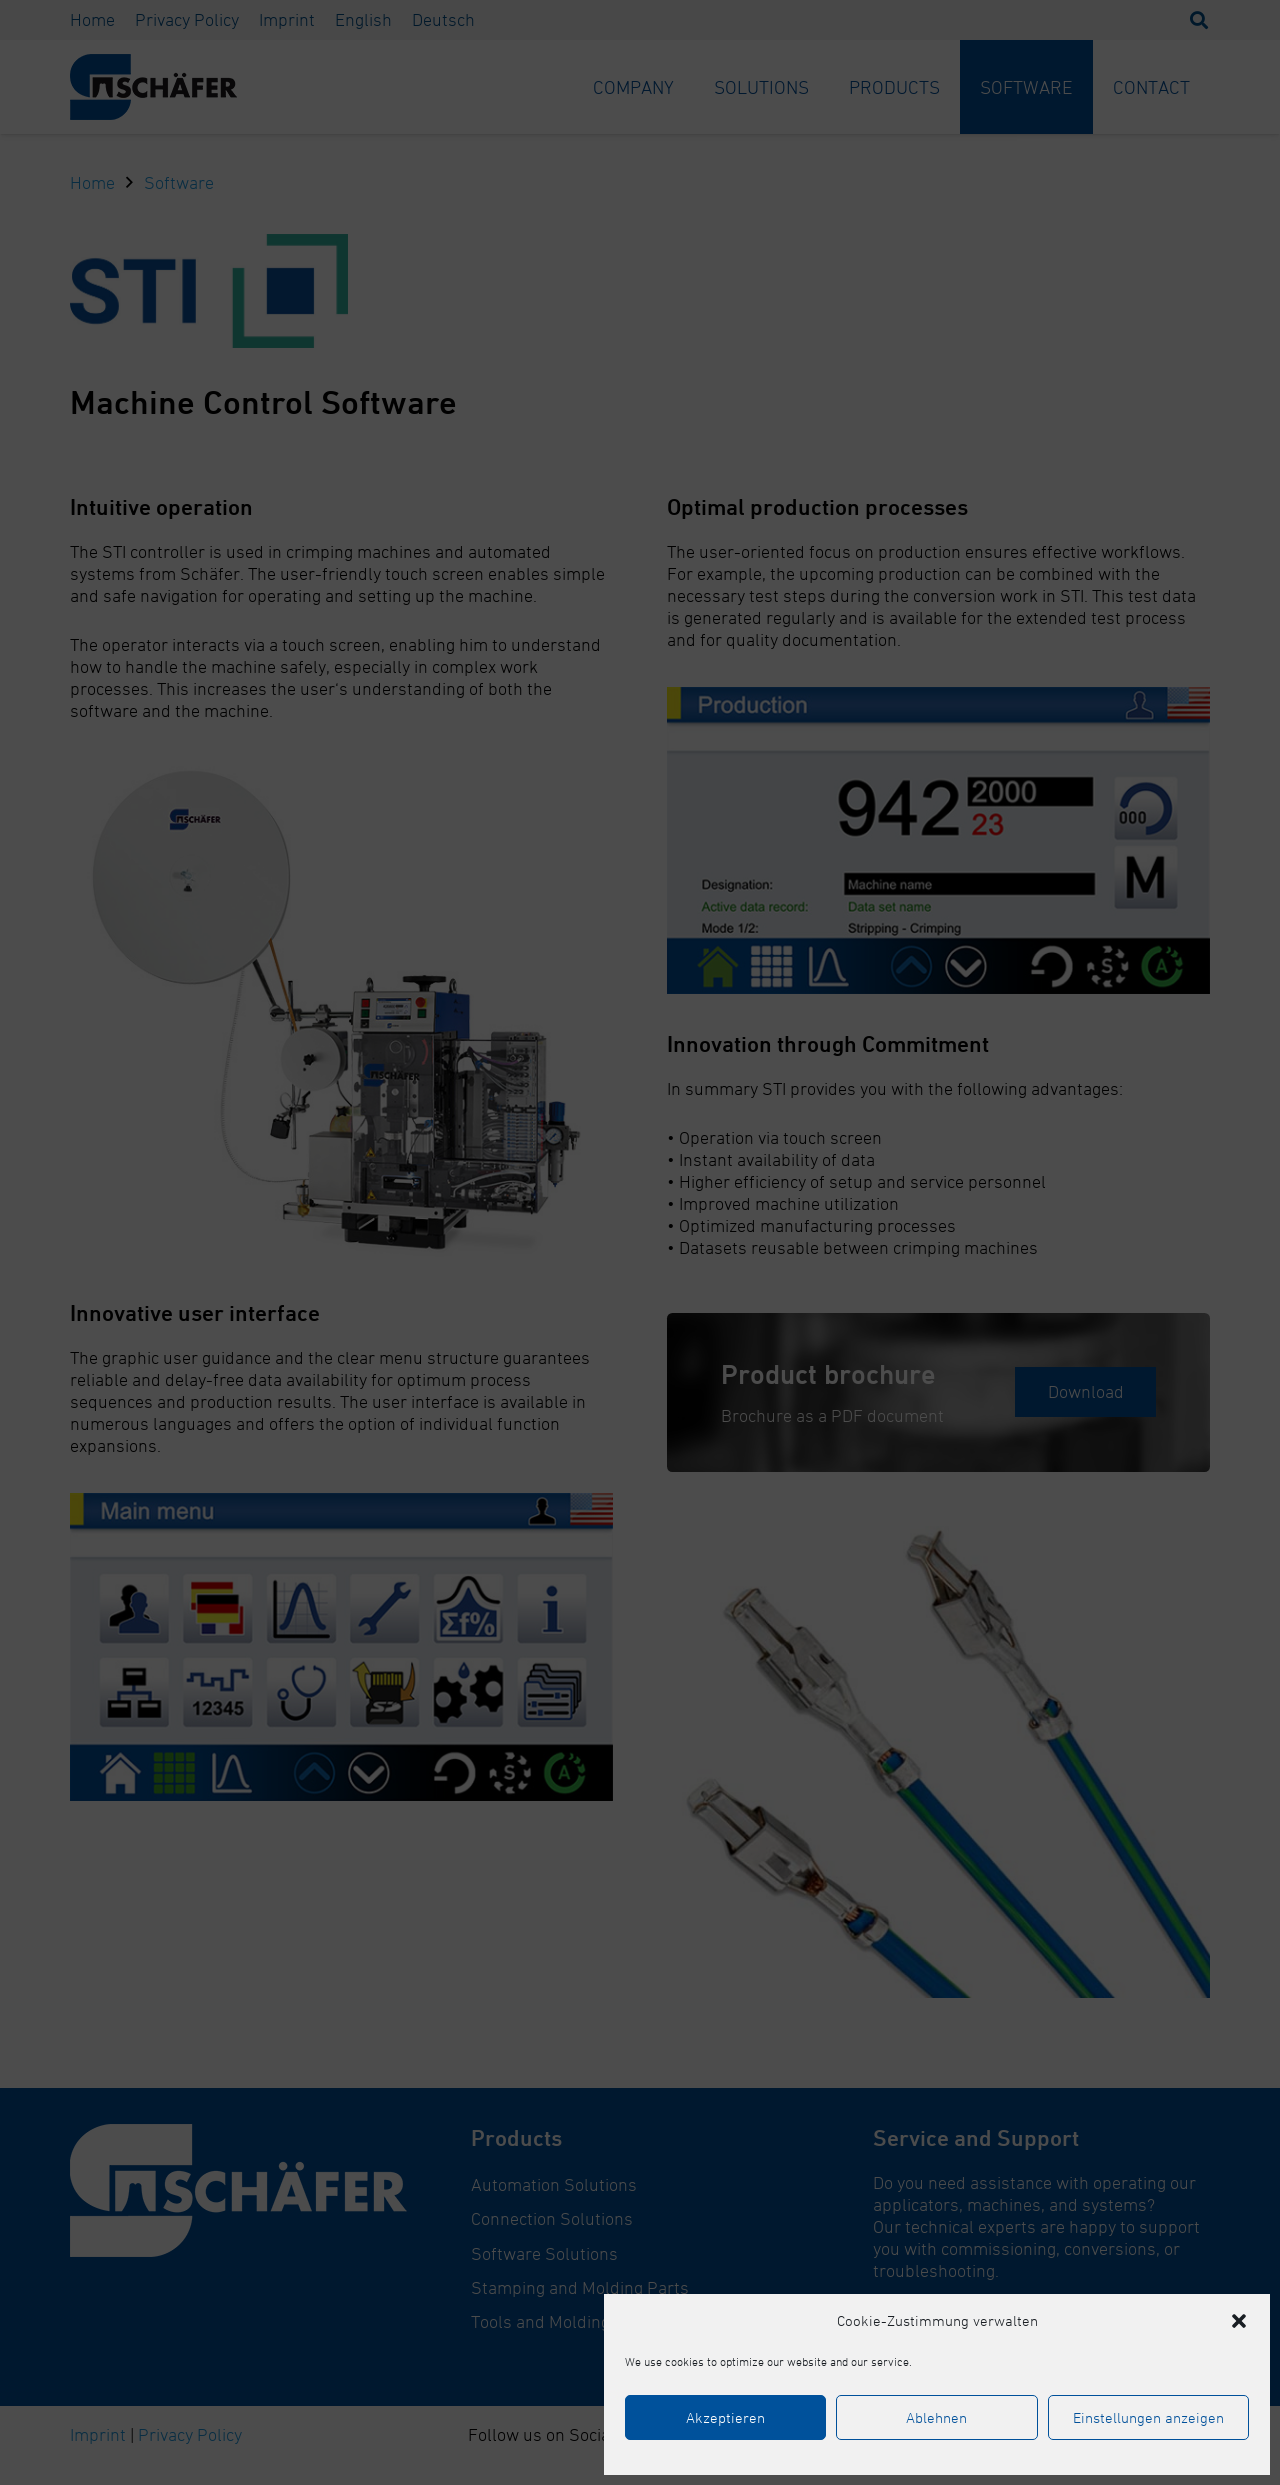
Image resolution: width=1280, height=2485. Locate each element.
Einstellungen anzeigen (1148, 2417)
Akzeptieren (725, 2417)
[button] (1239, 2321)
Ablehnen (936, 2417)
